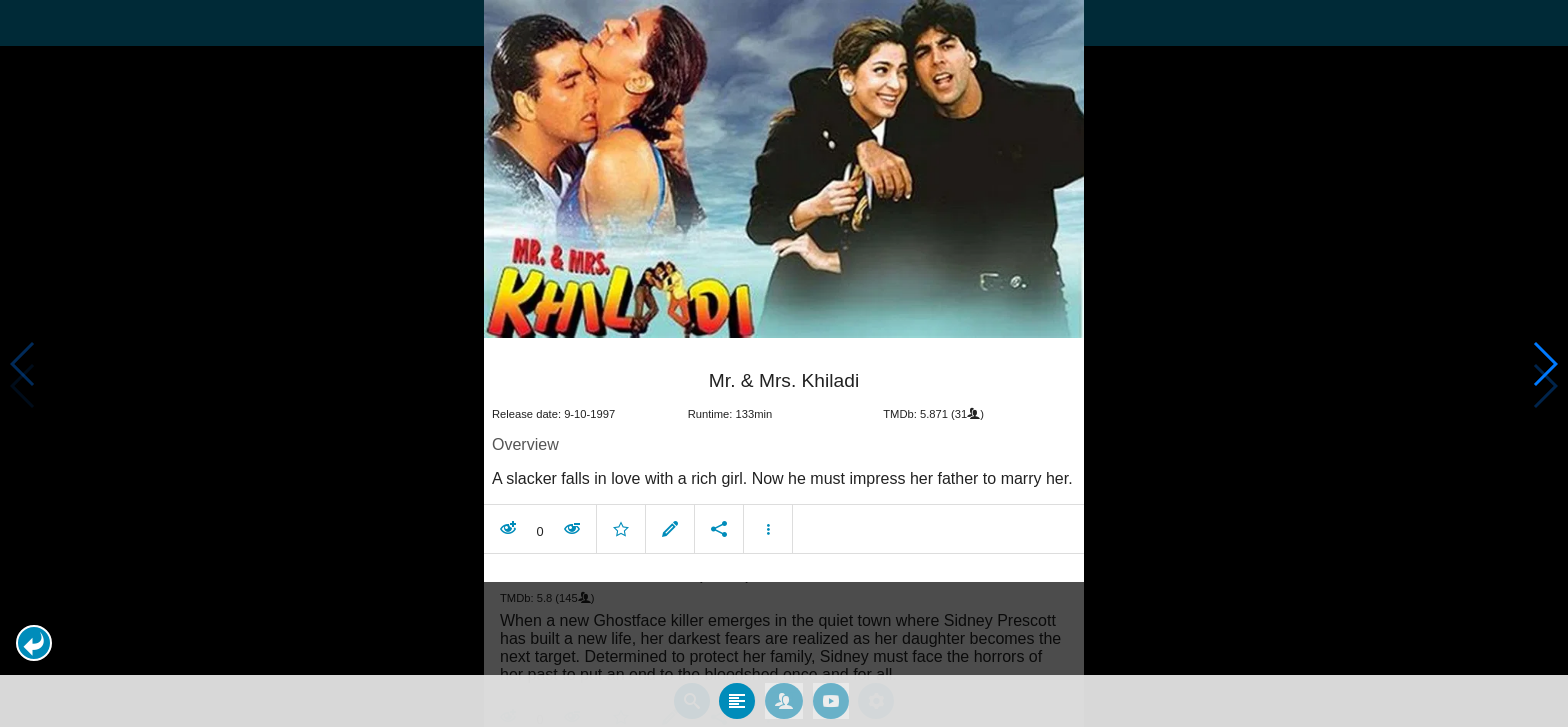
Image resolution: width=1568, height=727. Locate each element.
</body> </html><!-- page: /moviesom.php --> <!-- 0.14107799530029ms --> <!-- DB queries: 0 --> (784, 363)
